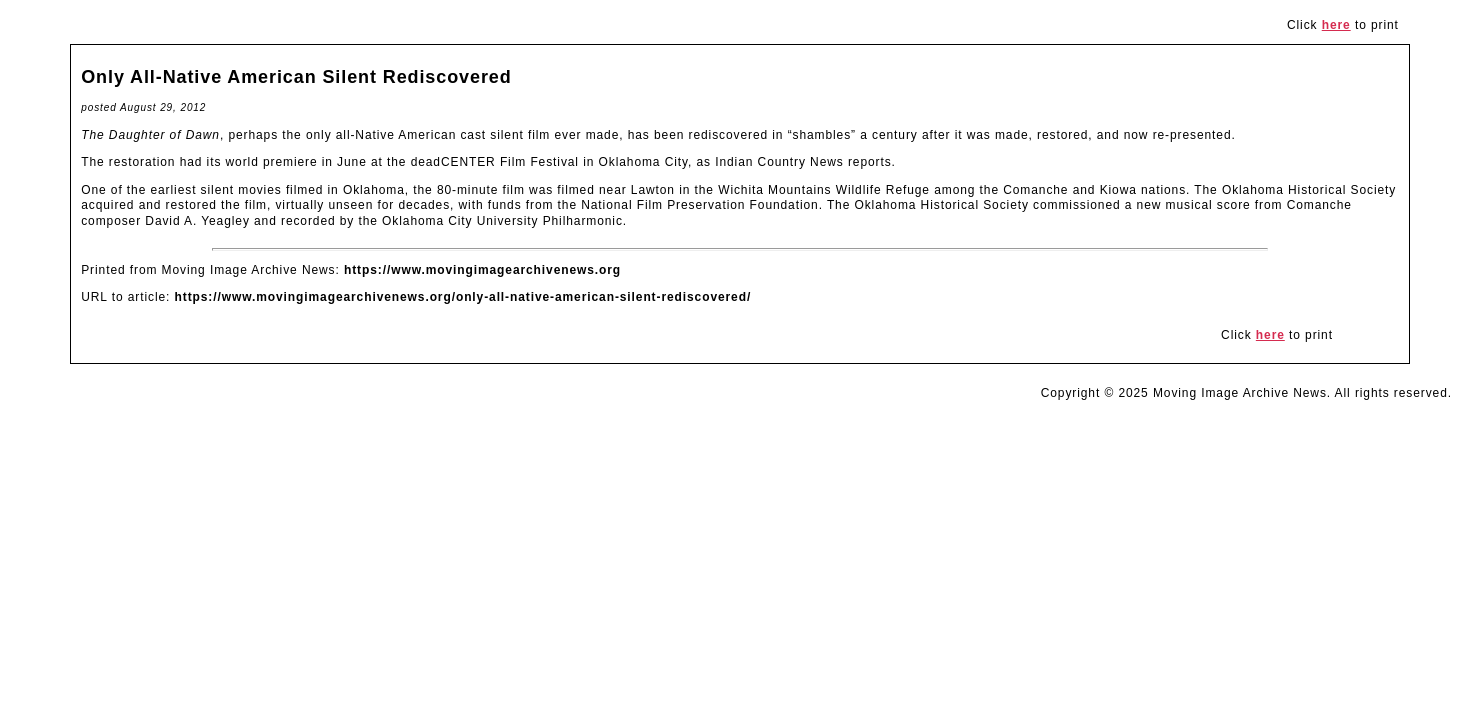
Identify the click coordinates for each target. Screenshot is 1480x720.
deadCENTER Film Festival (495, 162)
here (1336, 25)
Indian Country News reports (803, 162)
